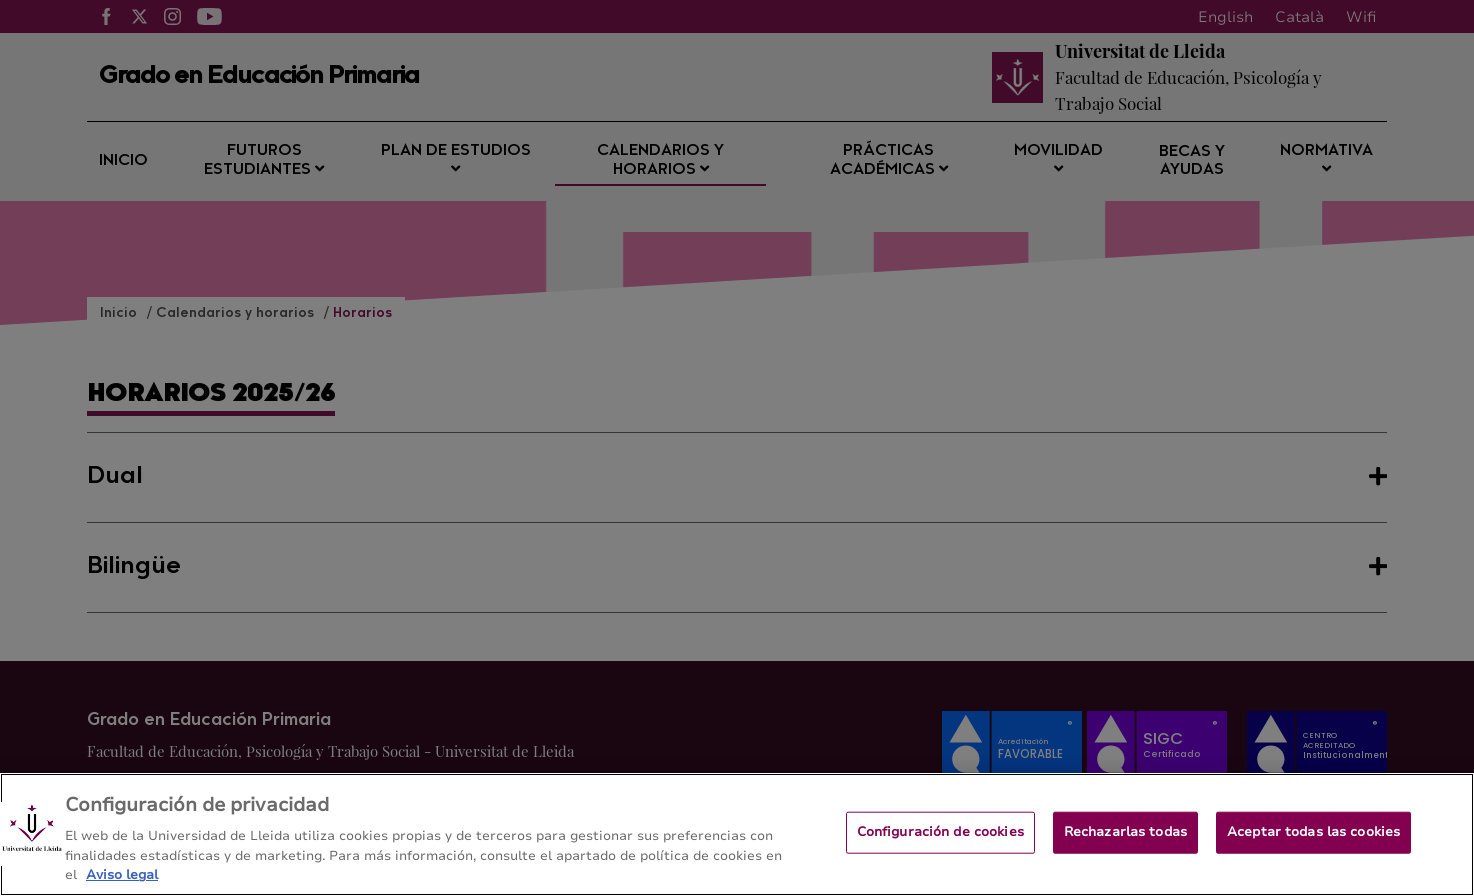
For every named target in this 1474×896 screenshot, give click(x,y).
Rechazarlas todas (1125, 840)
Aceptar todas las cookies (1313, 840)
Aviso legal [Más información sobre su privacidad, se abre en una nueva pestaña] (122, 884)
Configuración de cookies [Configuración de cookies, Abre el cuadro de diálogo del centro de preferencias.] (940, 840)
